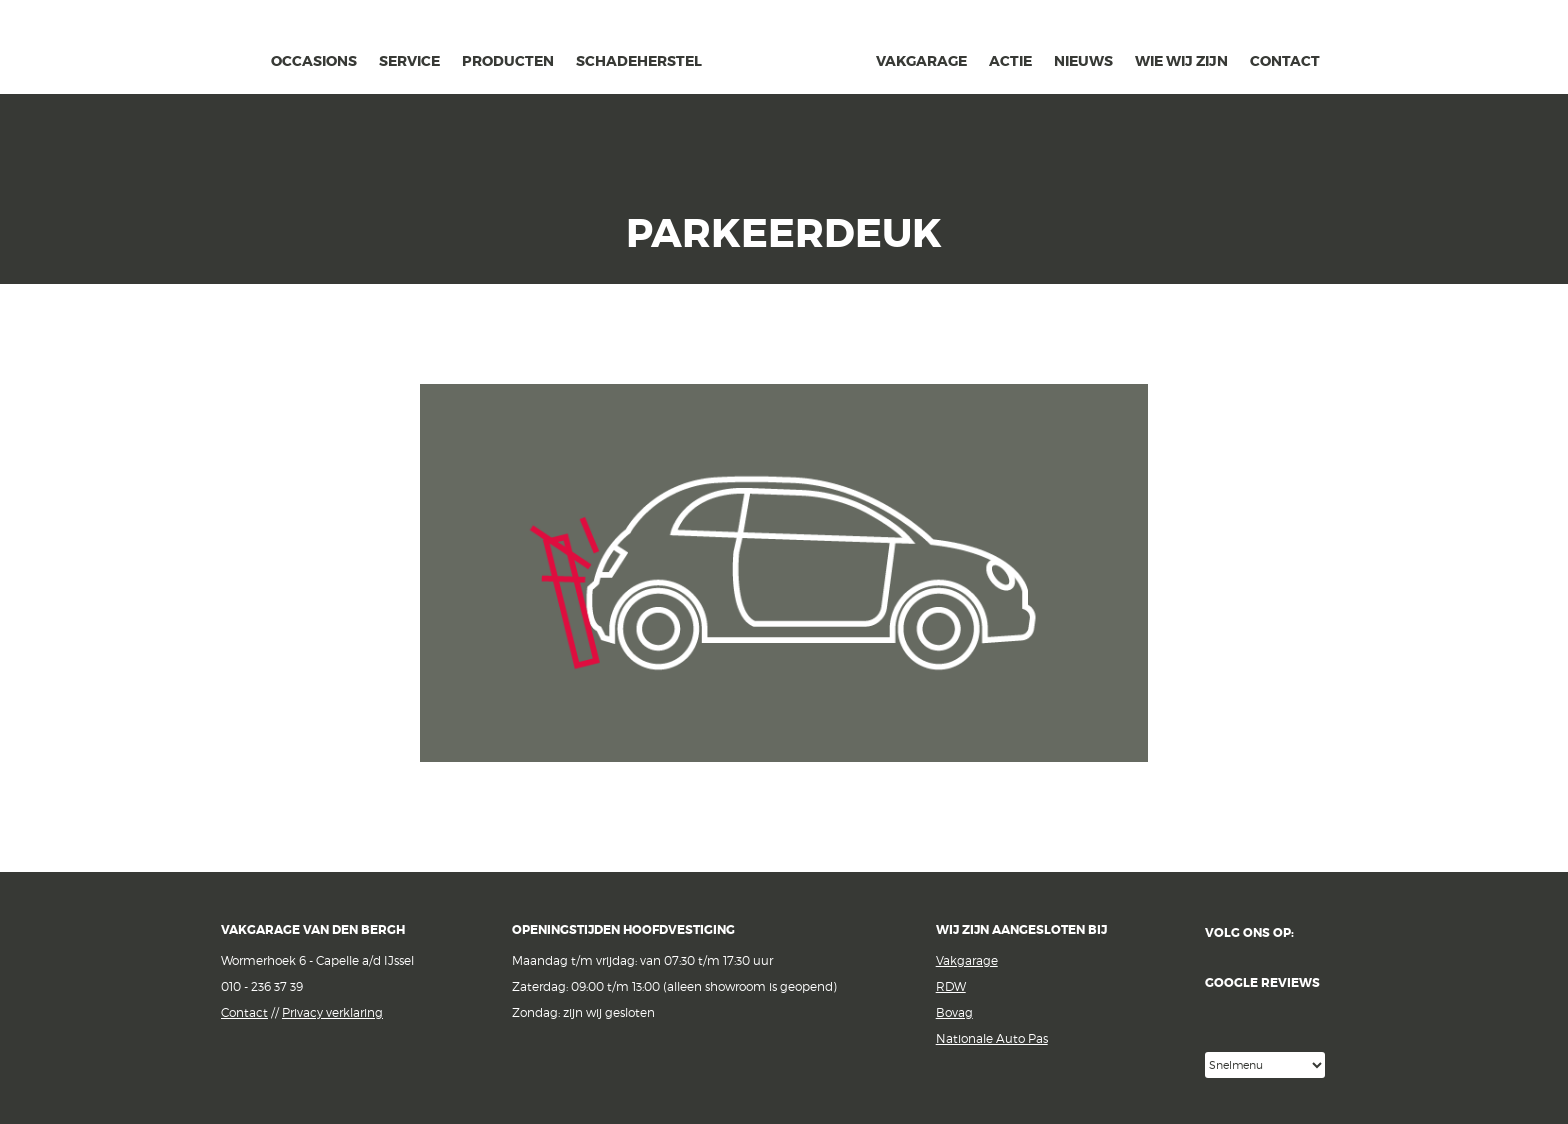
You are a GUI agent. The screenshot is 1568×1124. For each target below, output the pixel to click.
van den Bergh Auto (789, 95)
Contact (244, 1012)
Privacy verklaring (332, 1012)
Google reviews (1276, 1014)
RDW (951, 986)
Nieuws (1083, 61)
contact (1285, 61)
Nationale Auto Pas (992, 1038)
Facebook (1322, 933)
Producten (508, 61)
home (245, 58)
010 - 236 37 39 (262, 986)
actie (1010, 61)
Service (409, 61)
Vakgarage (179, 49)
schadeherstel (639, 61)
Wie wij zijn (1181, 61)
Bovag (954, 1012)
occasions (314, 61)
